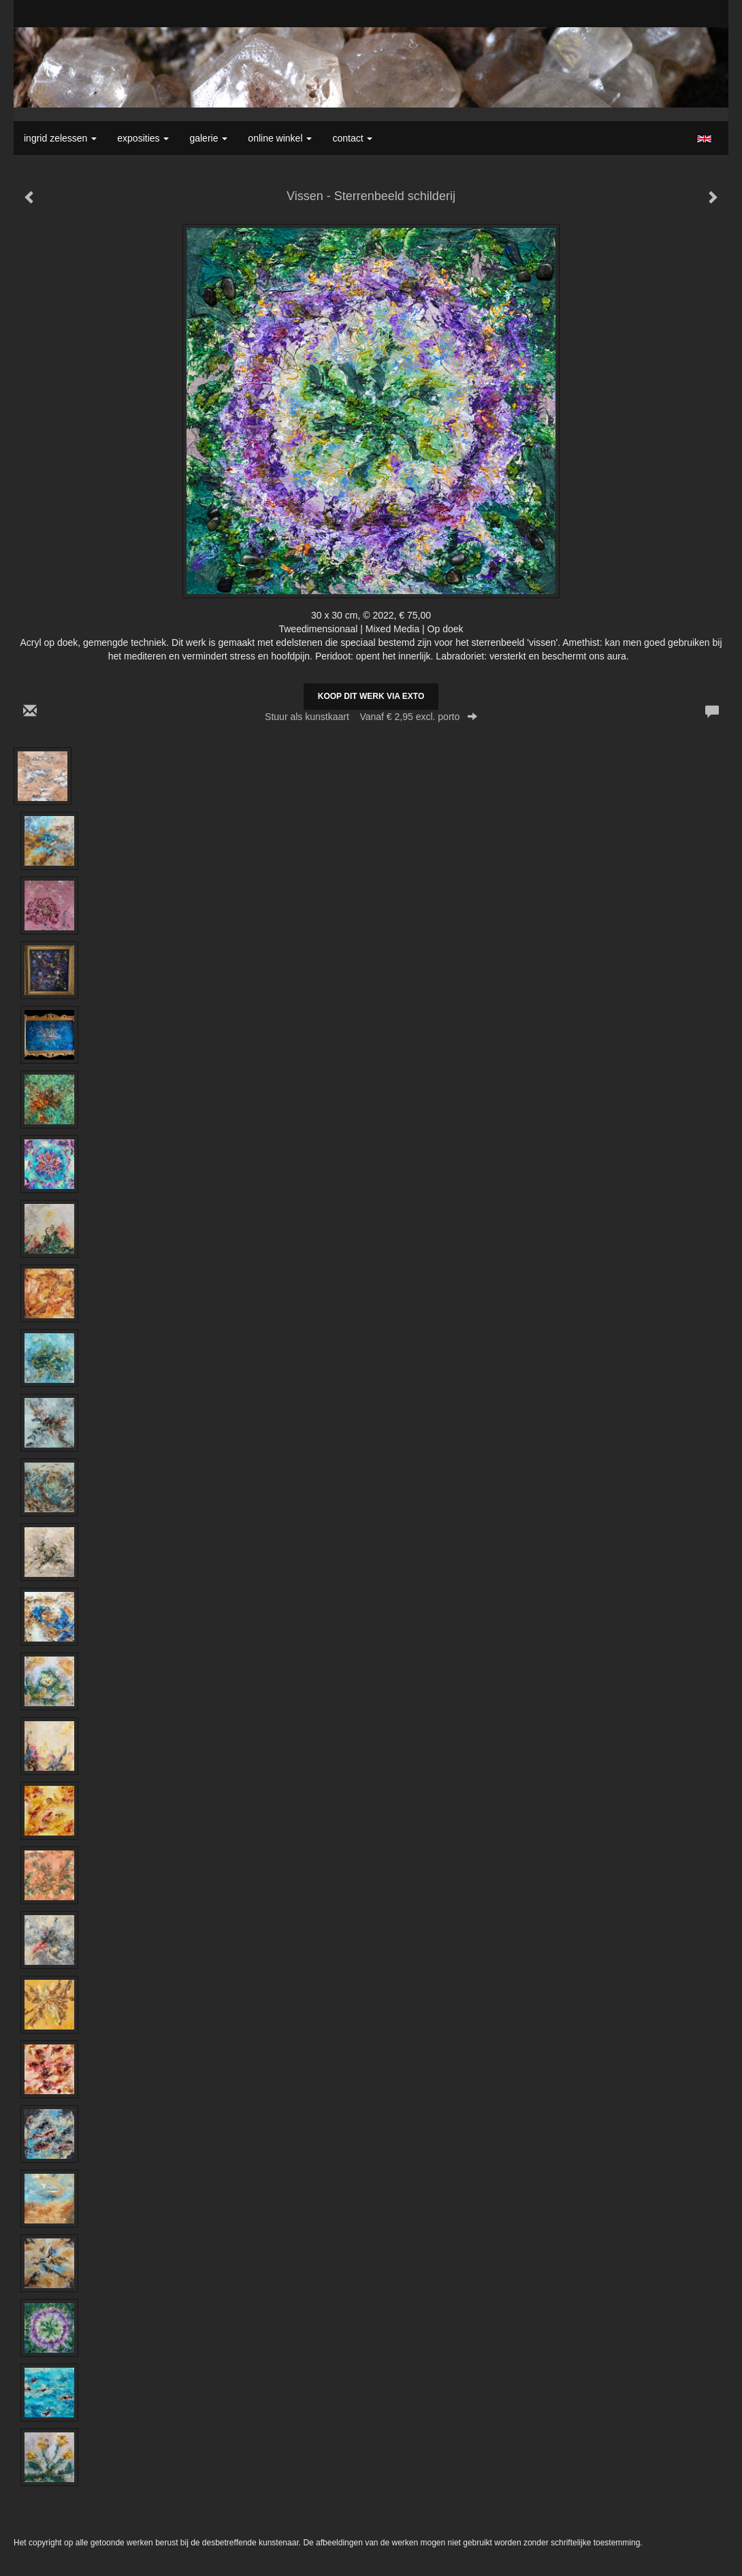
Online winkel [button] (280, 138)
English (704, 139)
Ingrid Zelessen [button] (60, 138)
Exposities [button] (143, 138)
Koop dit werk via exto (371, 696)
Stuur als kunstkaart (371, 716)
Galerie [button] (208, 138)
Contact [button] (352, 138)
